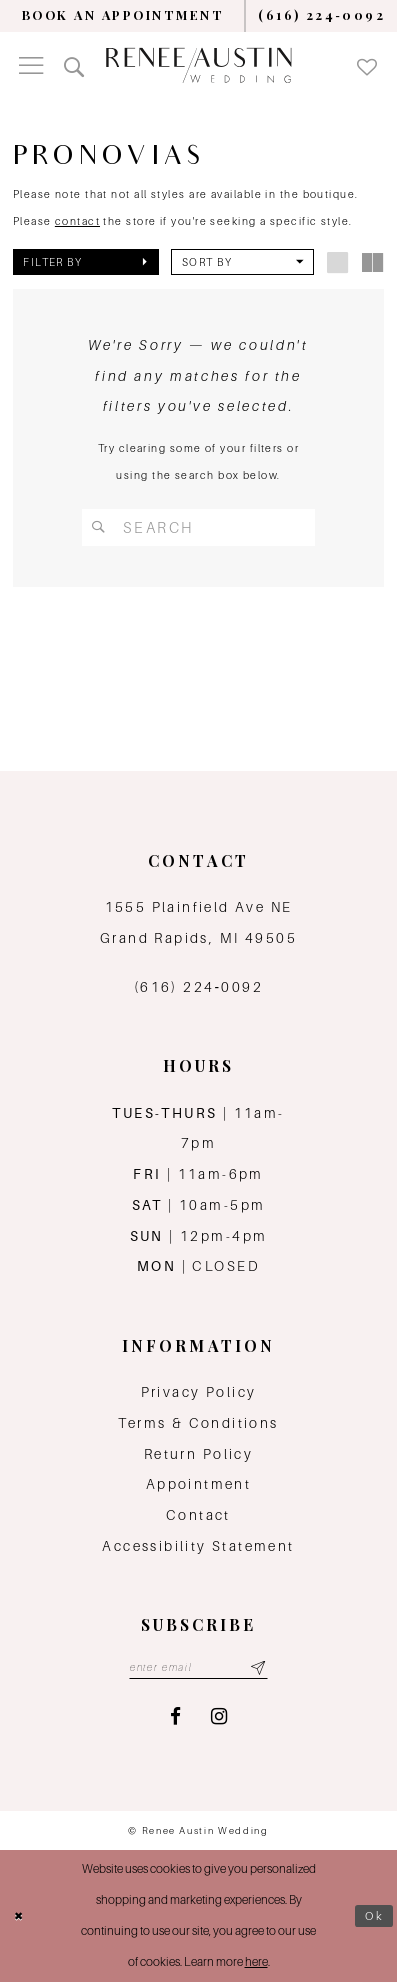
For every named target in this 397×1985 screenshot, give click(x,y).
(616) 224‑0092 (198, 988)
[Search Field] (199, 527)
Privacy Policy (199, 1394)
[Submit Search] (99, 527)
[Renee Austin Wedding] (198, 65)
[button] (30, 65)
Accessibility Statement (198, 1547)
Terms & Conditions (198, 1425)
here (256, 1965)
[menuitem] (123, 16)
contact (77, 221)
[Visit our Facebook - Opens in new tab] (175, 1719)
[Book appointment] (123, 16)
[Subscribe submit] (261, 1669)
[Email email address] (198, 1669)
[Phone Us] (321, 16)
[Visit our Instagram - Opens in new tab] (219, 1719)
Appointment (198, 1486)
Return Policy (198, 1455)
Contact (198, 1517)
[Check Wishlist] (366, 65)
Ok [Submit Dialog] (374, 1918)
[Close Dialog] (20, 1919)
